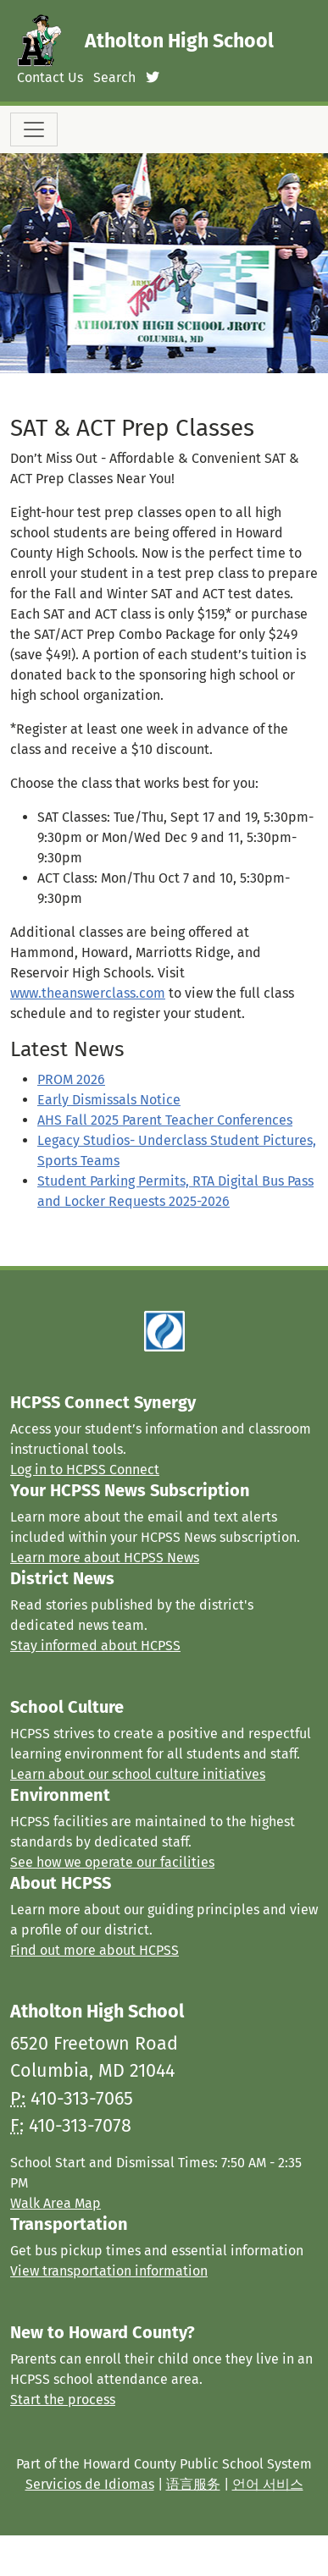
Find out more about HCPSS (94, 1950)
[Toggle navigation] (34, 129)
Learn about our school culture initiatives (137, 1774)
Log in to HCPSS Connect (84, 1469)
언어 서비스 (267, 2484)
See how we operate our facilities (112, 1862)
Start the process (62, 2400)
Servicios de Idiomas (89, 2484)
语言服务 (193, 2484)
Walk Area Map (55, 2203)
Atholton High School (179, 40)
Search (114, 77)
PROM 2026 (71, 1079)
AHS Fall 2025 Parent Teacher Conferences (164, 1120)
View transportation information (109, 2271)
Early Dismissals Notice (109, 1100)
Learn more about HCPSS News (104, 1557)
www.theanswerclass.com (87, 993)
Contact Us (50, 77)
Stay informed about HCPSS (95, 1646)
